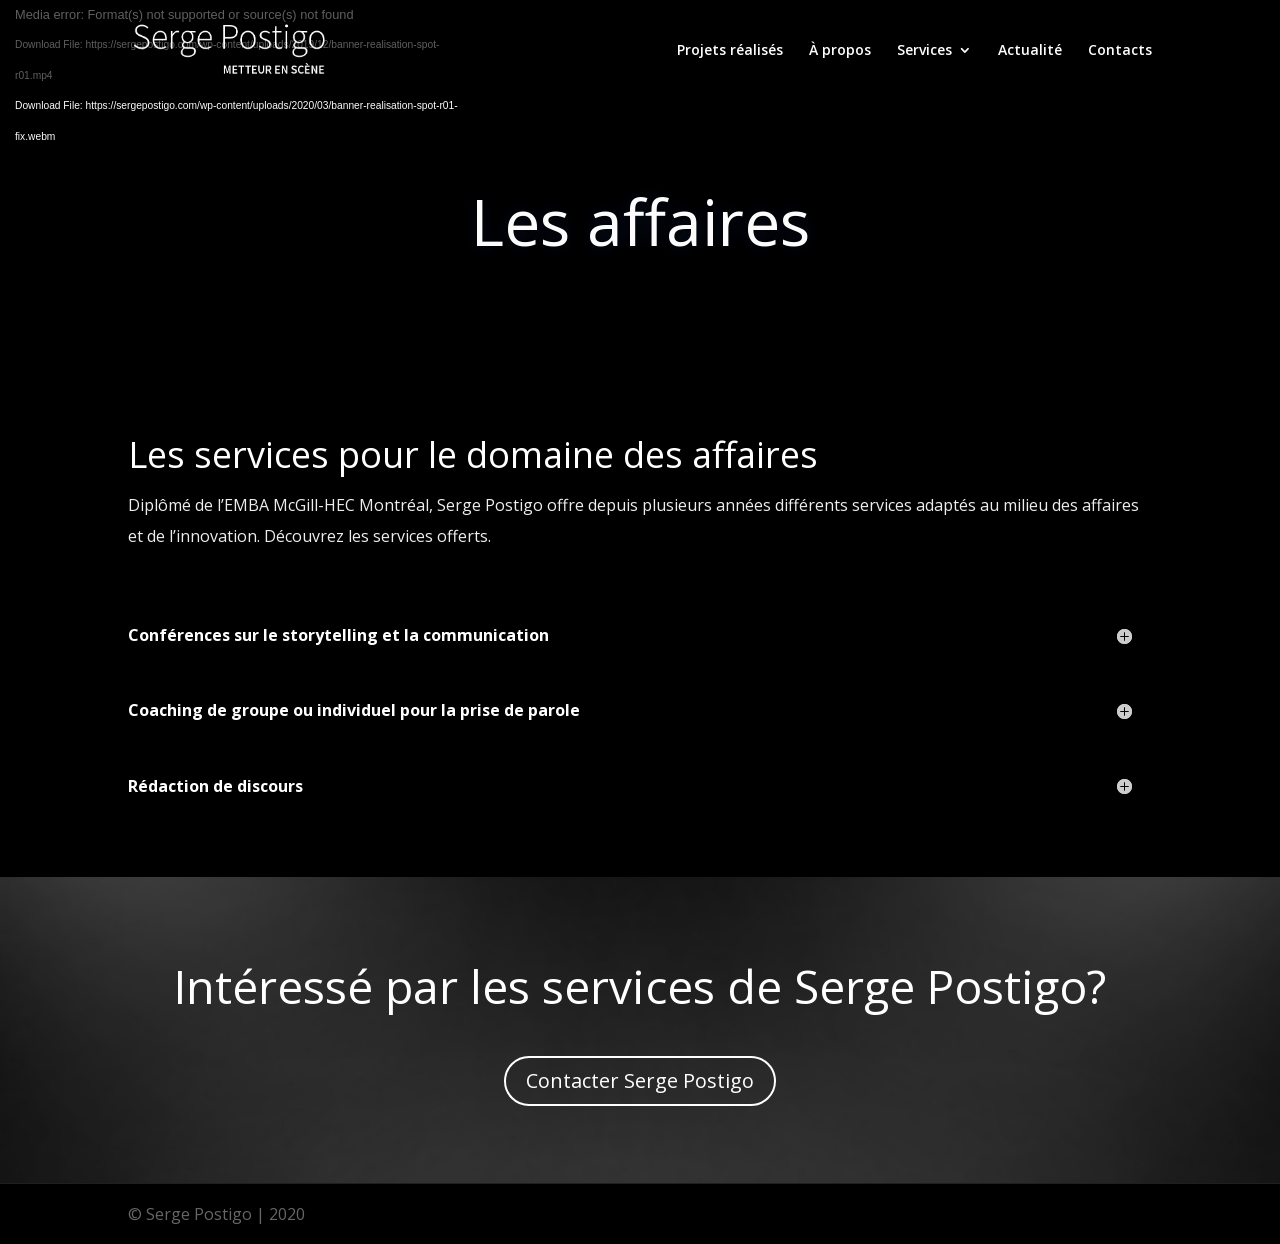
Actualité (1030, 51)
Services (924, 51)
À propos (840, 51)
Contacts (1120, 51)
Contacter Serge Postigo (640, 1080)
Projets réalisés (730, 51)
